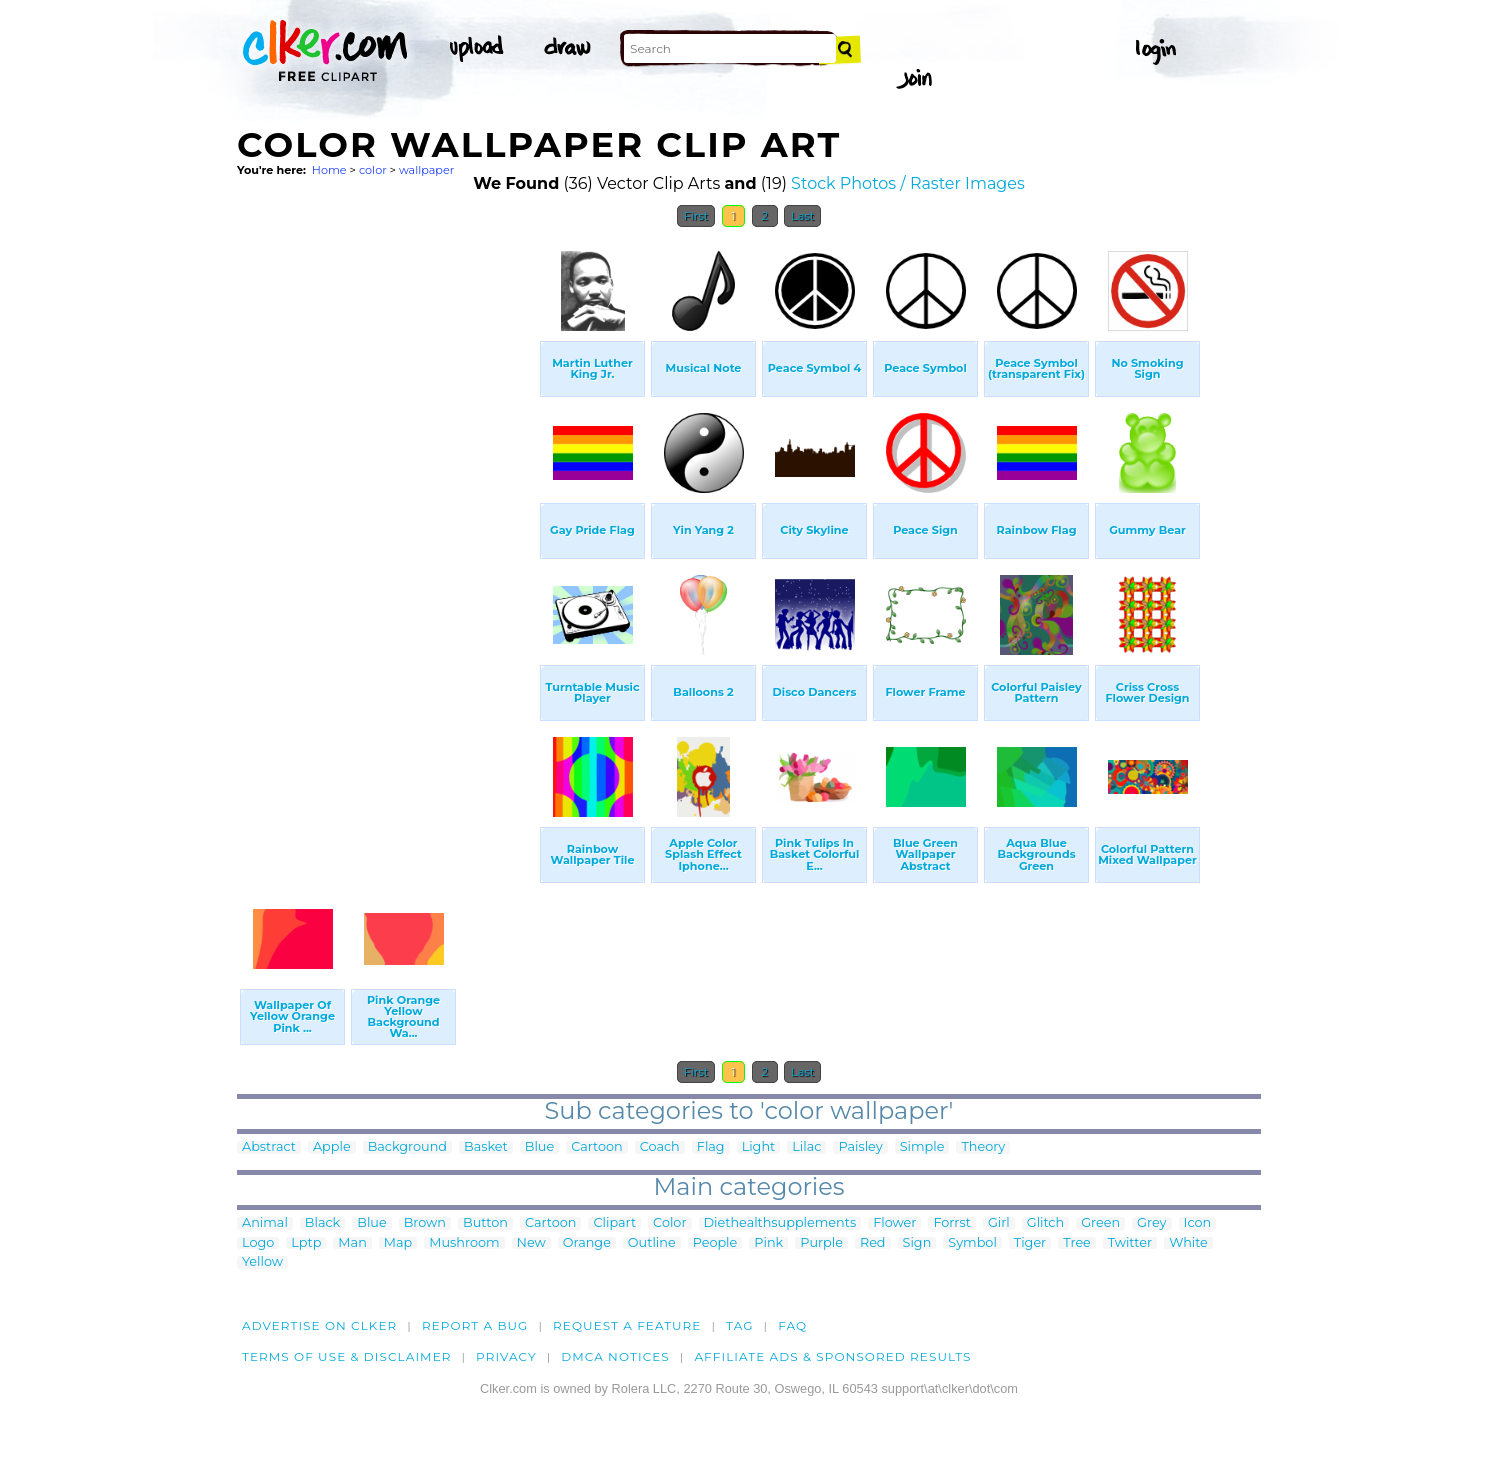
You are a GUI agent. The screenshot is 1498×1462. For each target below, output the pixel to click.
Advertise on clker (319, 1325)
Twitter (1130, 1243)
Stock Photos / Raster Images (908, 183)
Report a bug (475, 1325)
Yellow (262, 1262)
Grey (1151, 1223)
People (715, 1243)
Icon (1198, 1223)
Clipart (614, 1223)
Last (802, 216)
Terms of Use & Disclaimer (347, 1356)
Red (873, 1243)
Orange (587, 1243)
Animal (265, 1223)
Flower (894, 1223)
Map (398, 1243)
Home (329, 170)
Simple (922, 1147)
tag (739, 1325)
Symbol (972, 1243)
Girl (999, 1223)
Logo (258, 1243)
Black (322, 1223)
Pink (768, 1243)
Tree (1077, 1243)
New (531, 1243)
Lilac (806, 1147)
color (373, 170)
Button (485, 1223)
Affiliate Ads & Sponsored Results (832, 1356)
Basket (486, 1147)
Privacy (506, 1356)
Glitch (1045, 1223)
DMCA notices (615, 1356)
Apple (332, 1147)
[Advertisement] (387, 538)
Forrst (951, 1223)
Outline (652, 1243)
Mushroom (464, 1243)
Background (407, 1147)
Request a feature (627, 1325)
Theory (983, 1147)
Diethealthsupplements (780, 1223)
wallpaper (426, 170)
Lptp (306, 1243)
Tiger (1030, 1243)
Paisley (860, 1147)
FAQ (792, 1325)
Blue (539, 1147)
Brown (425, 1223)
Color (669, 1223)
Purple (821, 1243)
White (1188, 1243)
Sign (917, 1243)
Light (759, 1147)
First (696, 216)
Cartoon (597, 1147)
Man (352, 1243)
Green (1100, 1223)
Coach (660, 1147)
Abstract (269, 1147)
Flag (711, 1147)
